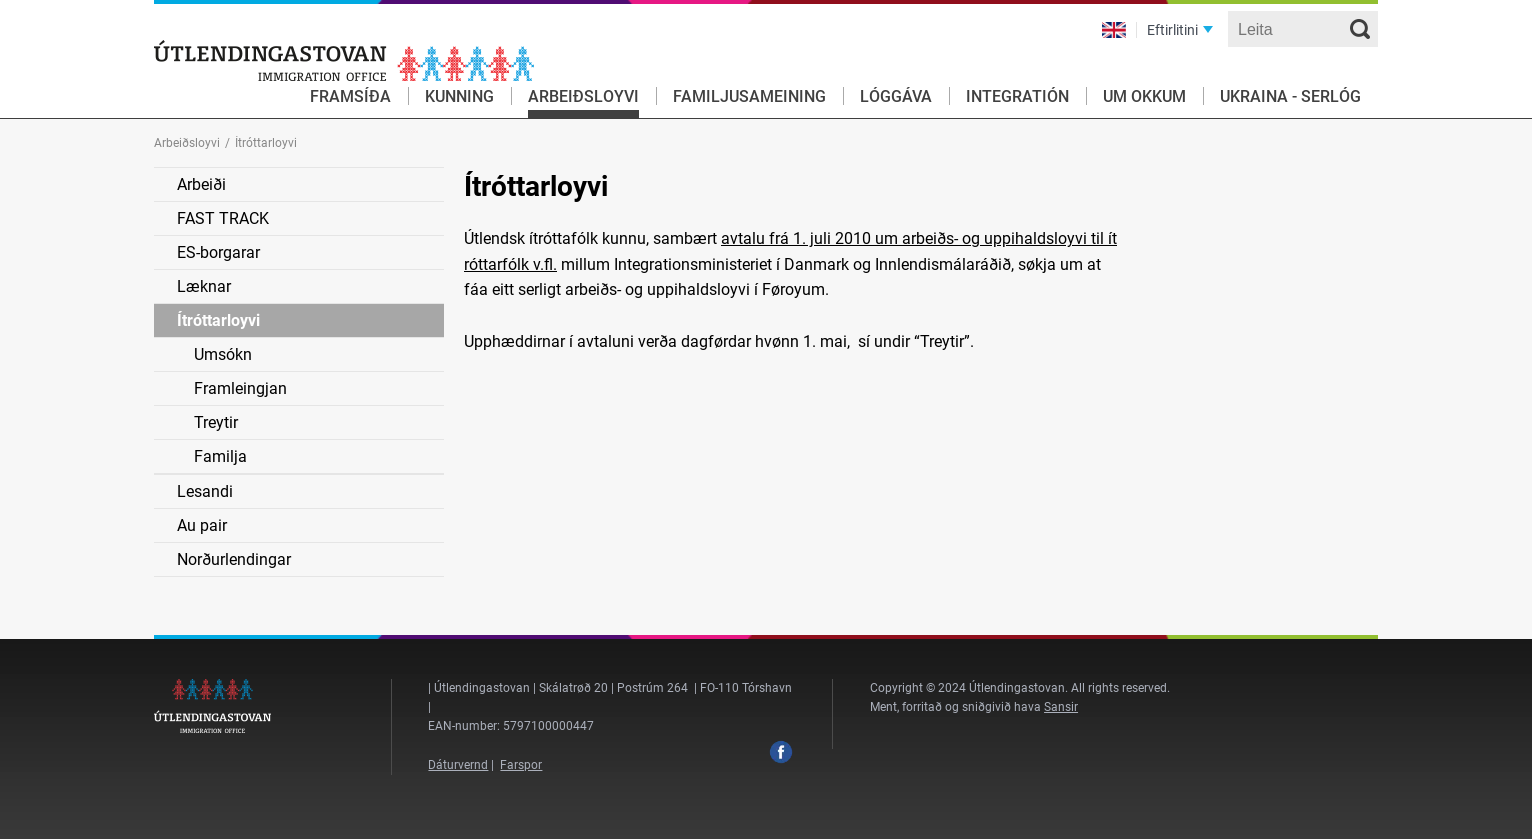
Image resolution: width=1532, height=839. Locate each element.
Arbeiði (201, 184)
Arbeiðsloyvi (583, 96)
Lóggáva (896, 96)
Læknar (204, 286)
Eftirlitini (1172, 30)
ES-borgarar (218, 252)
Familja (220, 456)
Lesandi (205, 491)
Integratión (1017, 96)
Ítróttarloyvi (218, 320)
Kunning (459, 96)
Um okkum (1144, 96)
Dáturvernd (458, 765)
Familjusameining (749, 96)
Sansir (1061, 707)
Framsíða (350, 96)
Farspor (521, 765)
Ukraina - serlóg (1290, 96)
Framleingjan (240, 388)
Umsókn (223, 354)
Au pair (202, 525)
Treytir (216, 422)
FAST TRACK (223, 218)
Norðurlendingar (234, 559)
